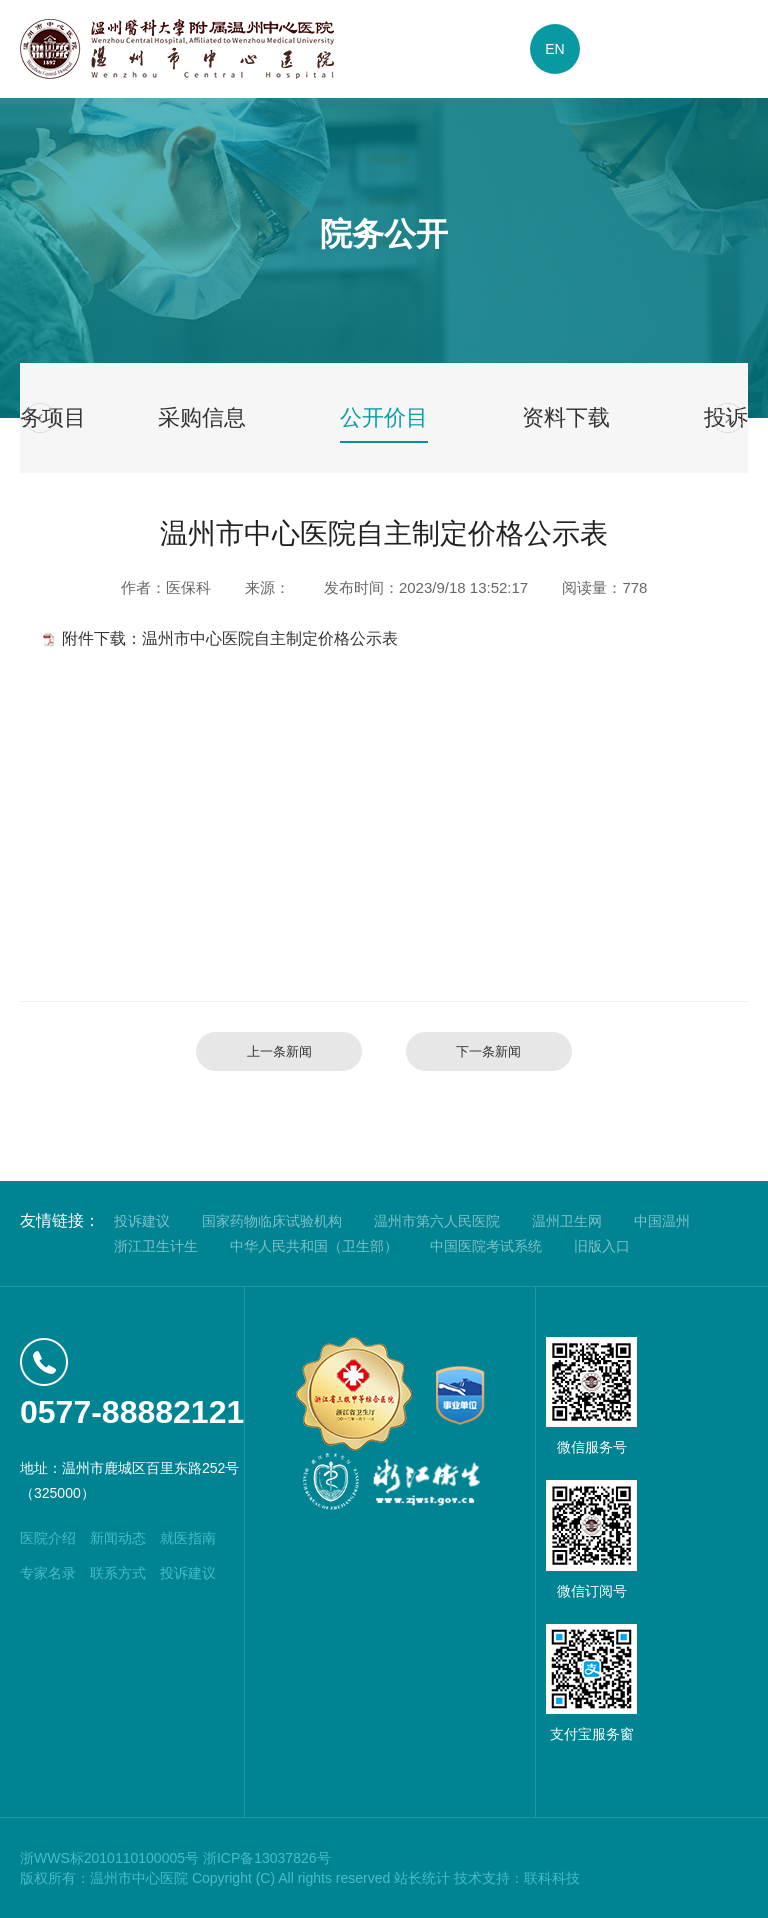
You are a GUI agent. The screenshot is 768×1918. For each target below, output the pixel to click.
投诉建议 (142, 1221)
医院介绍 (48, 1538)
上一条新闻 (279, 1051)
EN (554, 49)
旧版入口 (602, 1246)
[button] (40, 418)
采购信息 (202, 417)
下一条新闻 (488, 1051)
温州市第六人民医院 (437, 1221)
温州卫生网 (567, 1221)
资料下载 (566, 417)
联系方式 (118, 1573)
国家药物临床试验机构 (272, 1221)
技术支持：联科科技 (517, 1878)
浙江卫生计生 (156, 1246)
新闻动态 (118, 1538)
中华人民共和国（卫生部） (314, 1246)
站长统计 (422, 1878)
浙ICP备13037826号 (267, 1858)
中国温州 (662, 1221)
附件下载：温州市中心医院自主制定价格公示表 (230, 638)
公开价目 (384, 417)
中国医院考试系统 (486, 1246)
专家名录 (48, 1573)
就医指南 (188, 1538)
